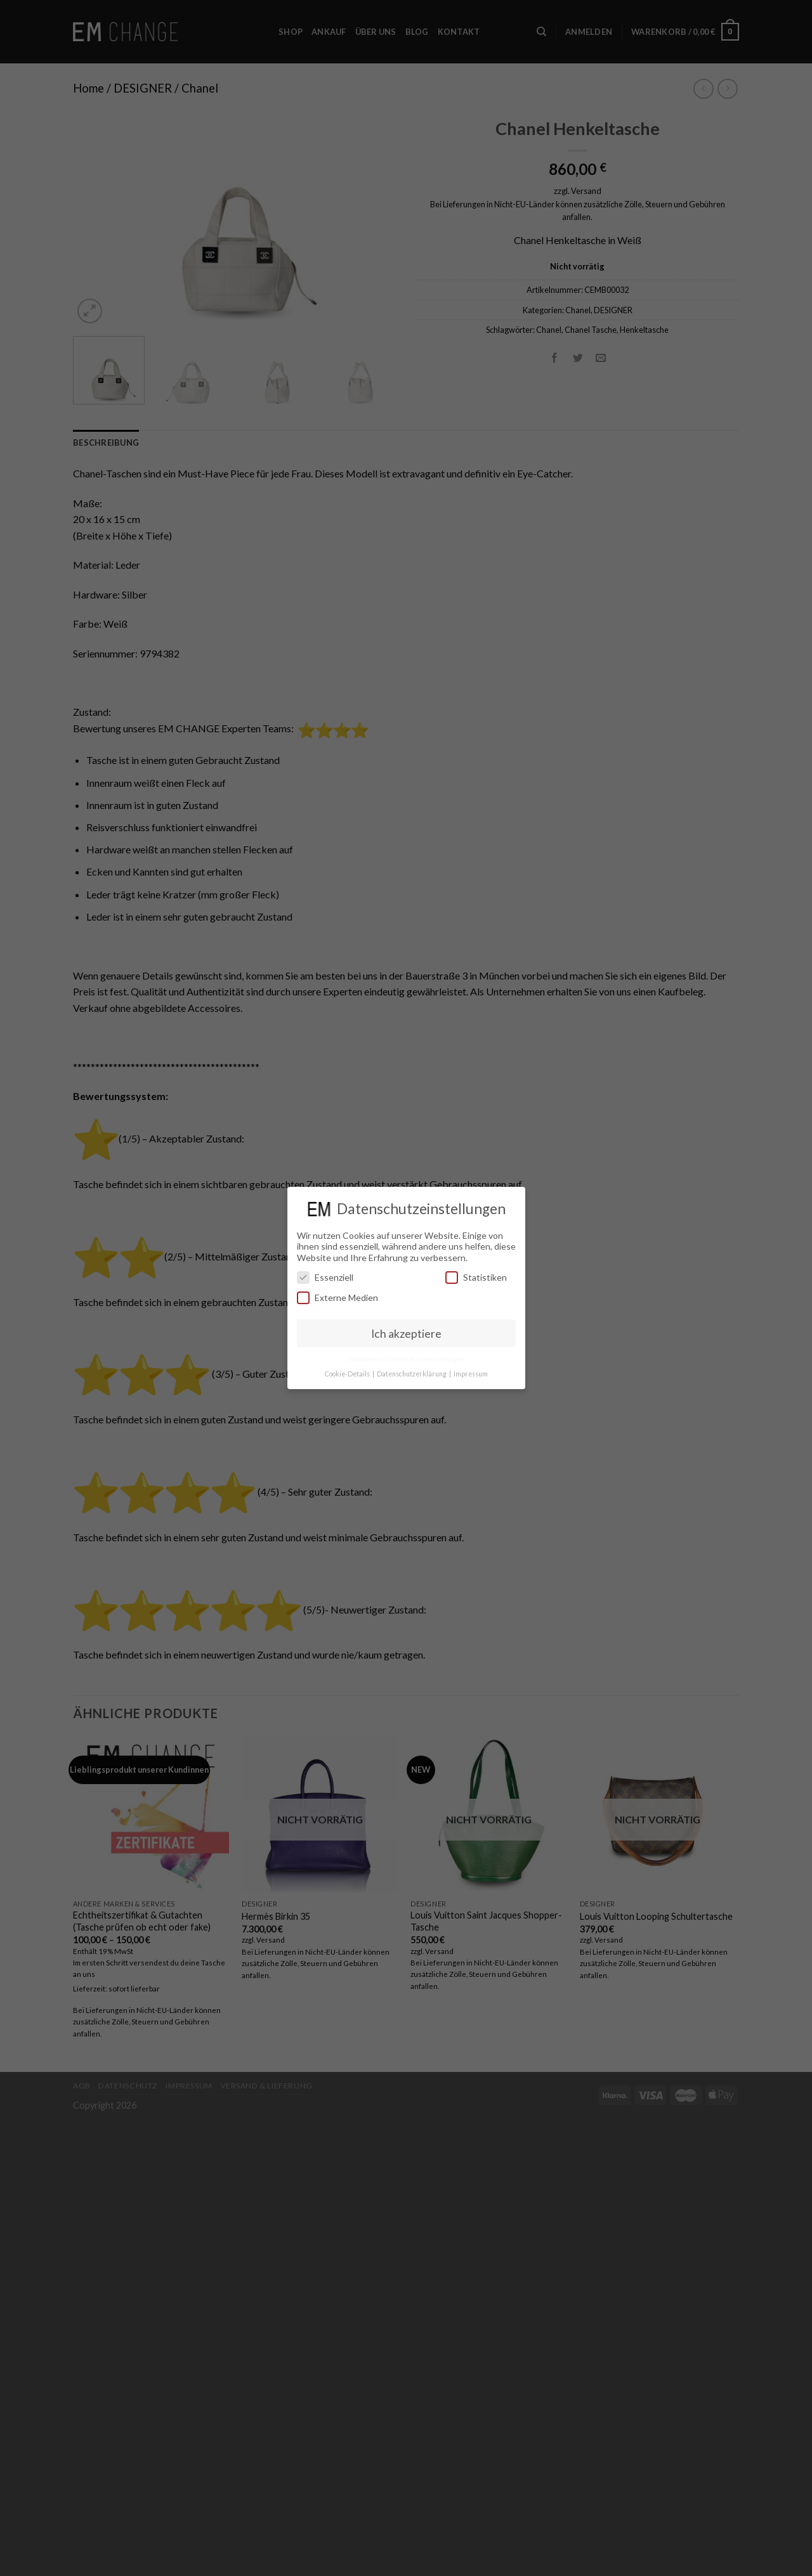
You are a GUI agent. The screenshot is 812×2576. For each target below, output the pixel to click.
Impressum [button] (471, 1374)
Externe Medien (337, 1297)
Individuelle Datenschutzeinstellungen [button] (406, 1359)
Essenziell (325, 1277)
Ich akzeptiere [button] (406, 1333)
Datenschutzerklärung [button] (412, 1374)
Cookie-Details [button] (348, 1374)
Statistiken (476, 1277)
